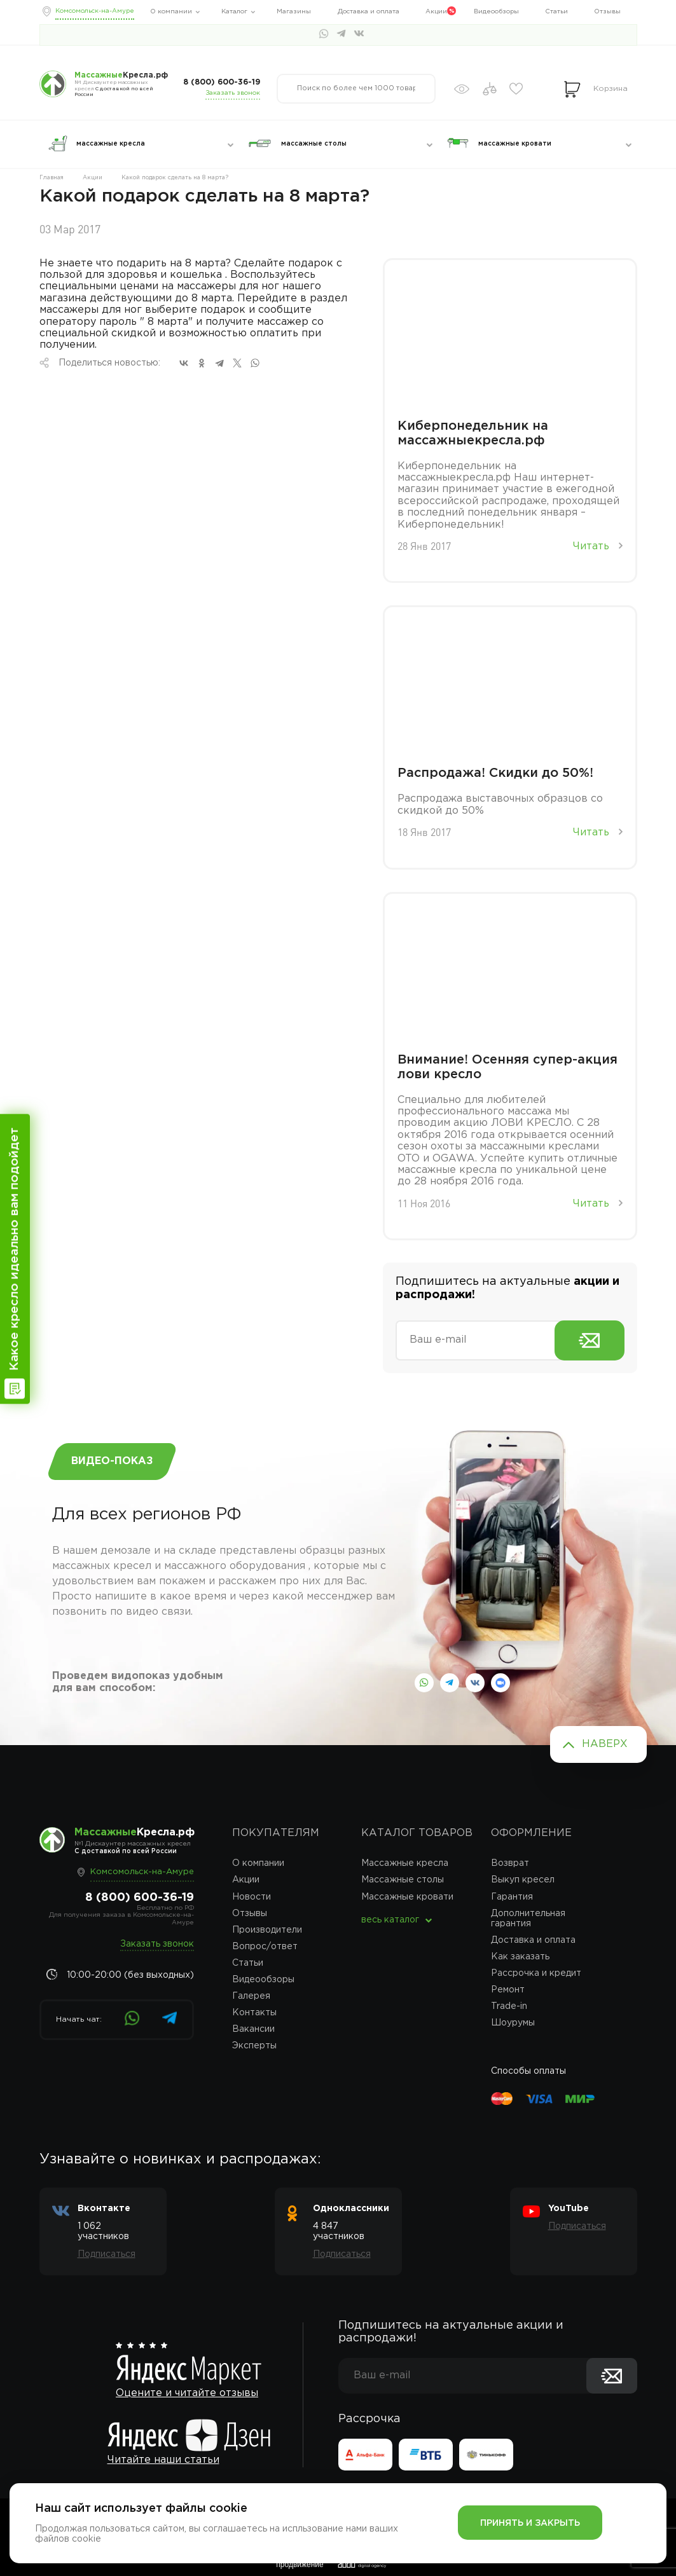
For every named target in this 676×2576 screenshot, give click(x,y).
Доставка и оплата (368, 12)
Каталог (234, 12)
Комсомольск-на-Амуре (94, 11)
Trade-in (509, 2006)
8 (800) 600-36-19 (221, 82)
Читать (598, 546)
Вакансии (253, 2029)
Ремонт (508, 1990)
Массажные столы (402, 1880)
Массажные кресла (404, 1863)
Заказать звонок (232, 93)
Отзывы (607, 12)
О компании (171, 12)
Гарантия (512, 1897)
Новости (251, 1897)
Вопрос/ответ (265, 1946)
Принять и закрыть (530, 2523)
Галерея (251, 1996)
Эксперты (254, 2046)
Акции (436, 12)
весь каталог (390, 1920)
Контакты (254, 2013)
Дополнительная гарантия (528, 1919)
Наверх (605, 1744)
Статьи (556, 12)
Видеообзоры (496, 12)
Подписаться (106, 2254)
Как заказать (520, 1957)
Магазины (294, 12)
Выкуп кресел (523, 1880)
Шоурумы (513, 2023)
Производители (267, 1930)
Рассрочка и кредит (536, 1973)
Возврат (510, 1863)
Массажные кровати (407, 1897)
